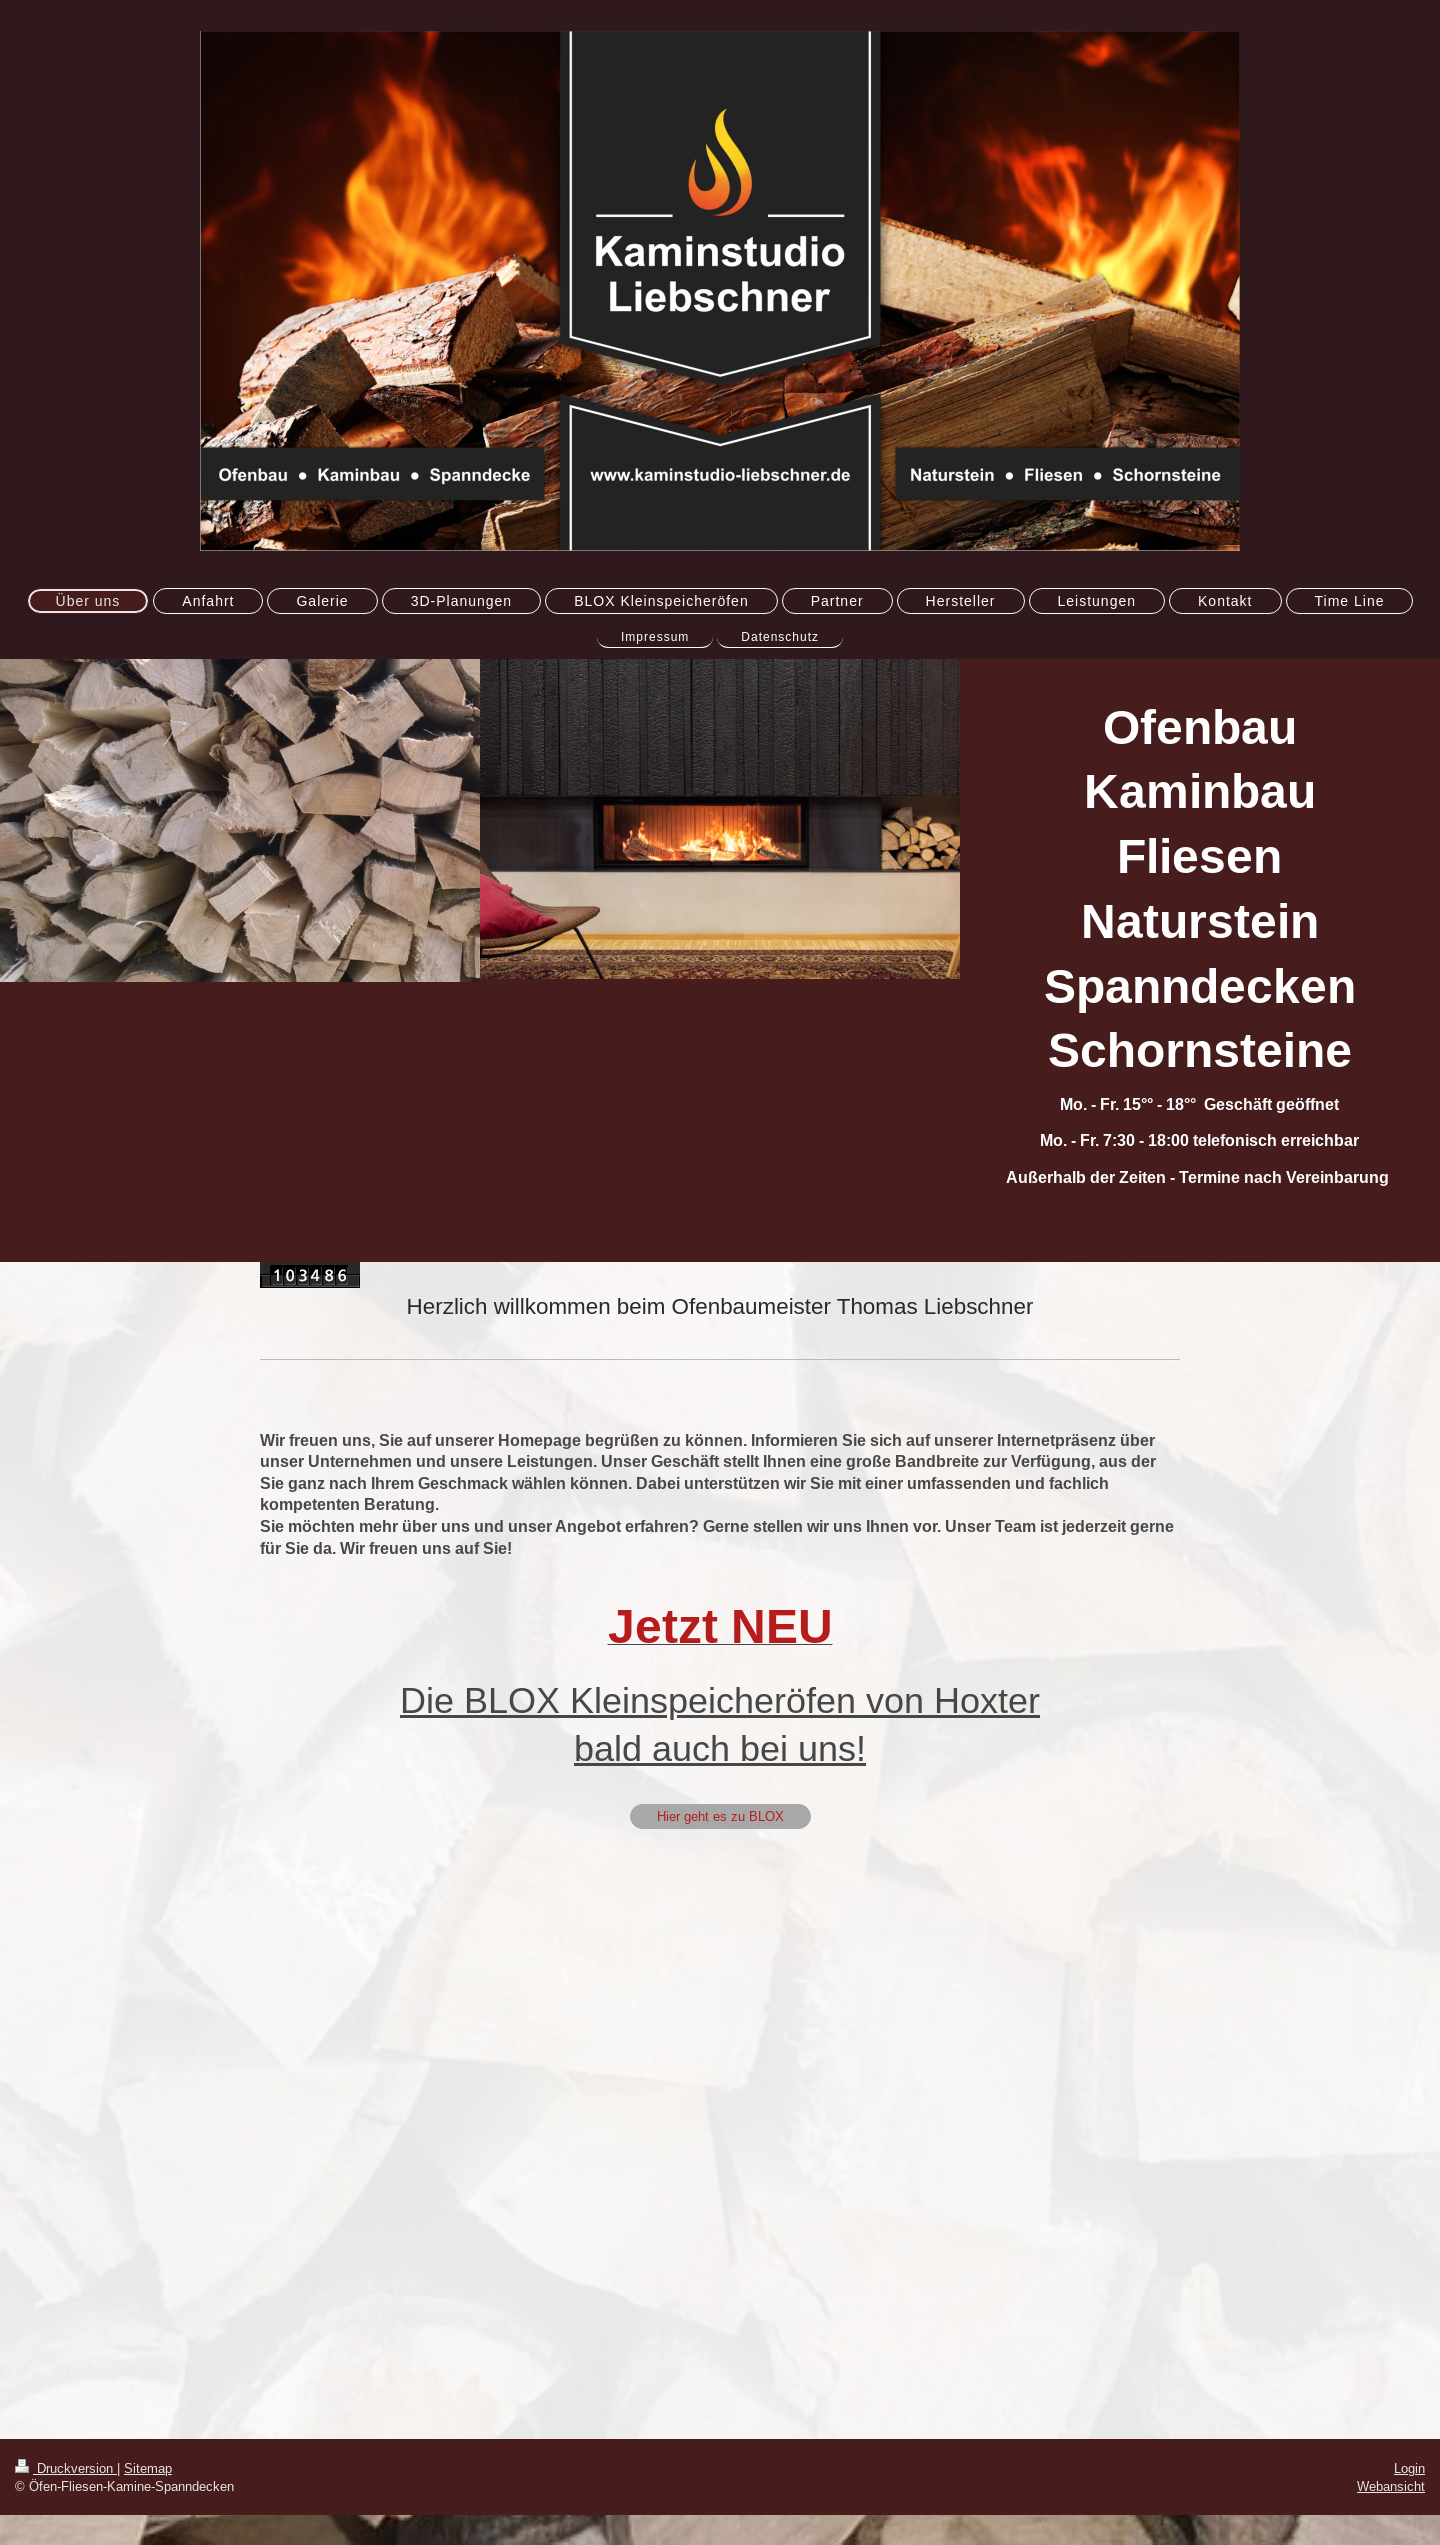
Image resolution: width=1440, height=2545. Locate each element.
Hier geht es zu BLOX (720, 1816)
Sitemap (148, 2468)
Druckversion (66, 2468)
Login (1409, 2468)
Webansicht (1391, 2486)
